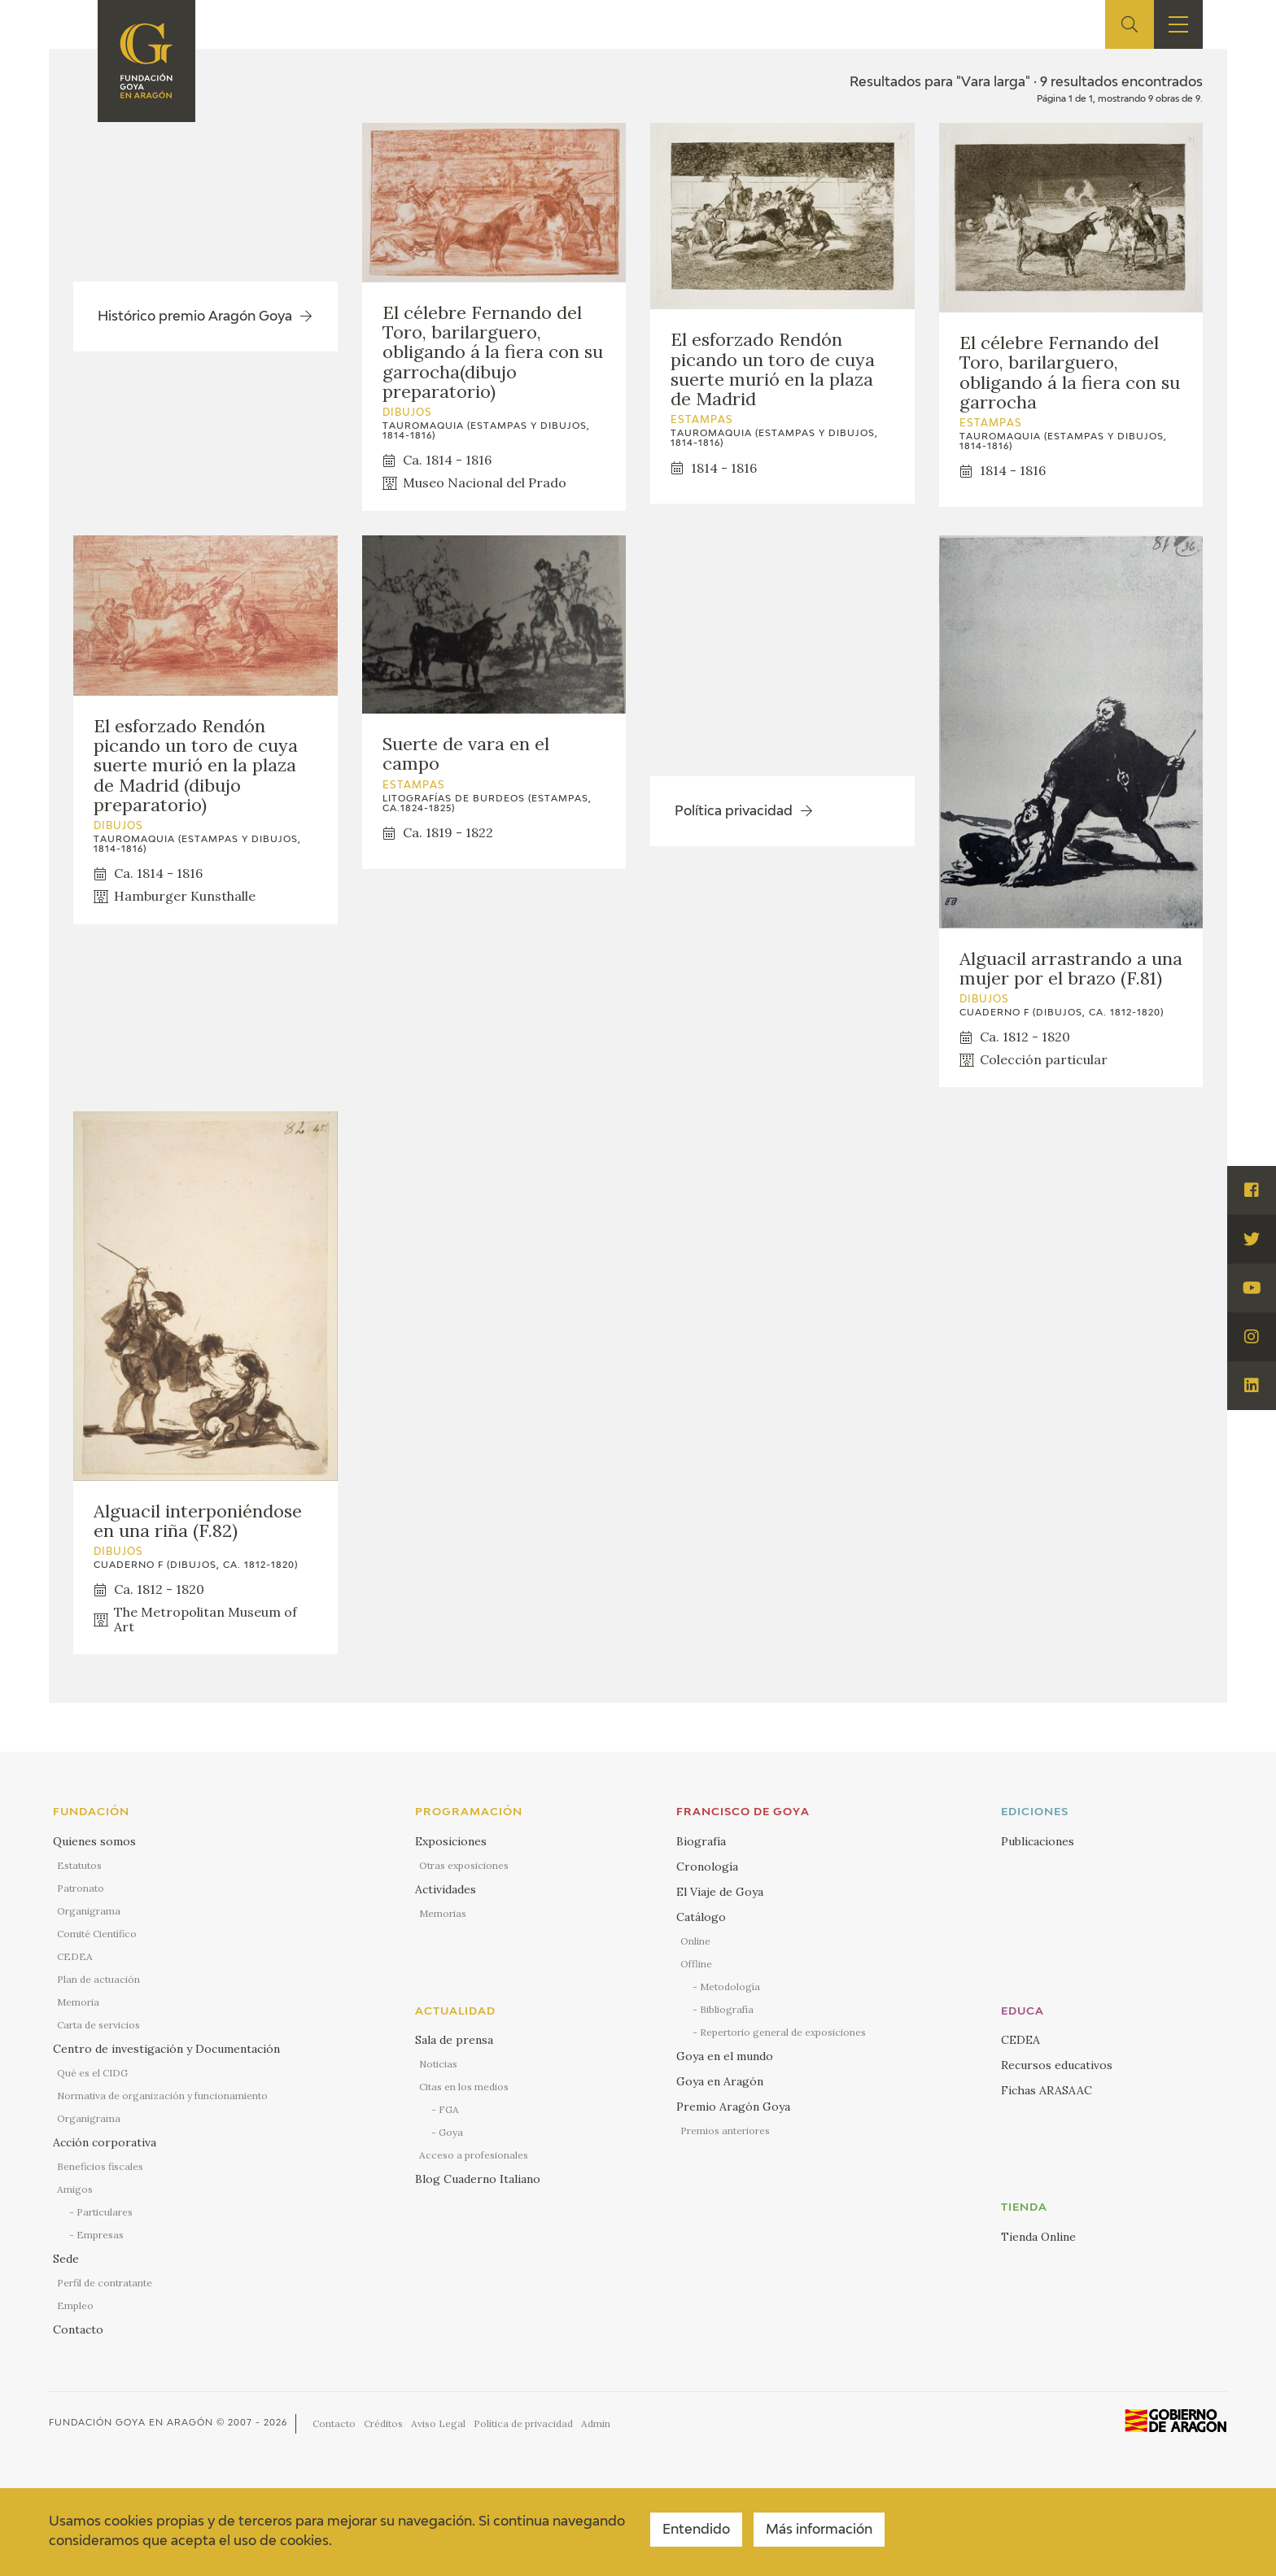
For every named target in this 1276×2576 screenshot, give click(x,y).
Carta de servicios (98, 2025)
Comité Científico (97, 1934)
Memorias (442, 1913)
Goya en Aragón (719, 2081)
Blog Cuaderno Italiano (477, 2179)
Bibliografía (727, 2009)
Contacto (78, 2329)
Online (695, 1941)
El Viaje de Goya (719, 1891)
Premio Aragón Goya (733, 2106)
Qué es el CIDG (92, 2073)
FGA (449, 2109)
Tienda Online (1038, 2236)
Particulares (104, 2212)
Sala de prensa (454, 2039)
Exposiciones (451, 1841)
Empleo (75, 2305)
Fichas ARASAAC (1046, 2090)
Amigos (75, 2189)
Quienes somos (94, 1841)
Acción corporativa (104, 2142)
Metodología (730, 1986)
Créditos (383, 2423)
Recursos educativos (1056, 2065)
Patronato (80, 1888)
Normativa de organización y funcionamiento (162, 2095)
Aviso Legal (438, 2423)
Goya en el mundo (724, 2056)
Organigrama (88, 1911)
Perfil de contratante (104, 2283)
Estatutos (79, 1865)
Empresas (100, 2235)
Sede (66, 2258)
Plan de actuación (98, 1979)
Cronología (707, 1866)
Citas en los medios (464, 2086)
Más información (819, 2530)
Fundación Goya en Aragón (131, 2422)
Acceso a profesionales (473, 2155)
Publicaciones (1037, 1841)
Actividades (445, 1889)
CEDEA (75, 1956)
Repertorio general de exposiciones (783, 2032)
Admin (595, 2423)
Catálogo (701, 1917)
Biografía (701, 1841)
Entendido (696, 2530)
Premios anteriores (725, 2130)
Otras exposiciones (464, 1865)
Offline (696, 1964)
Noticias (438, 2064)
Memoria (78, 2002)
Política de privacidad (523, 2423)
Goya (451, 2132)
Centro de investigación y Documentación (166, 2048)
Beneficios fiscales (100, 2166)
